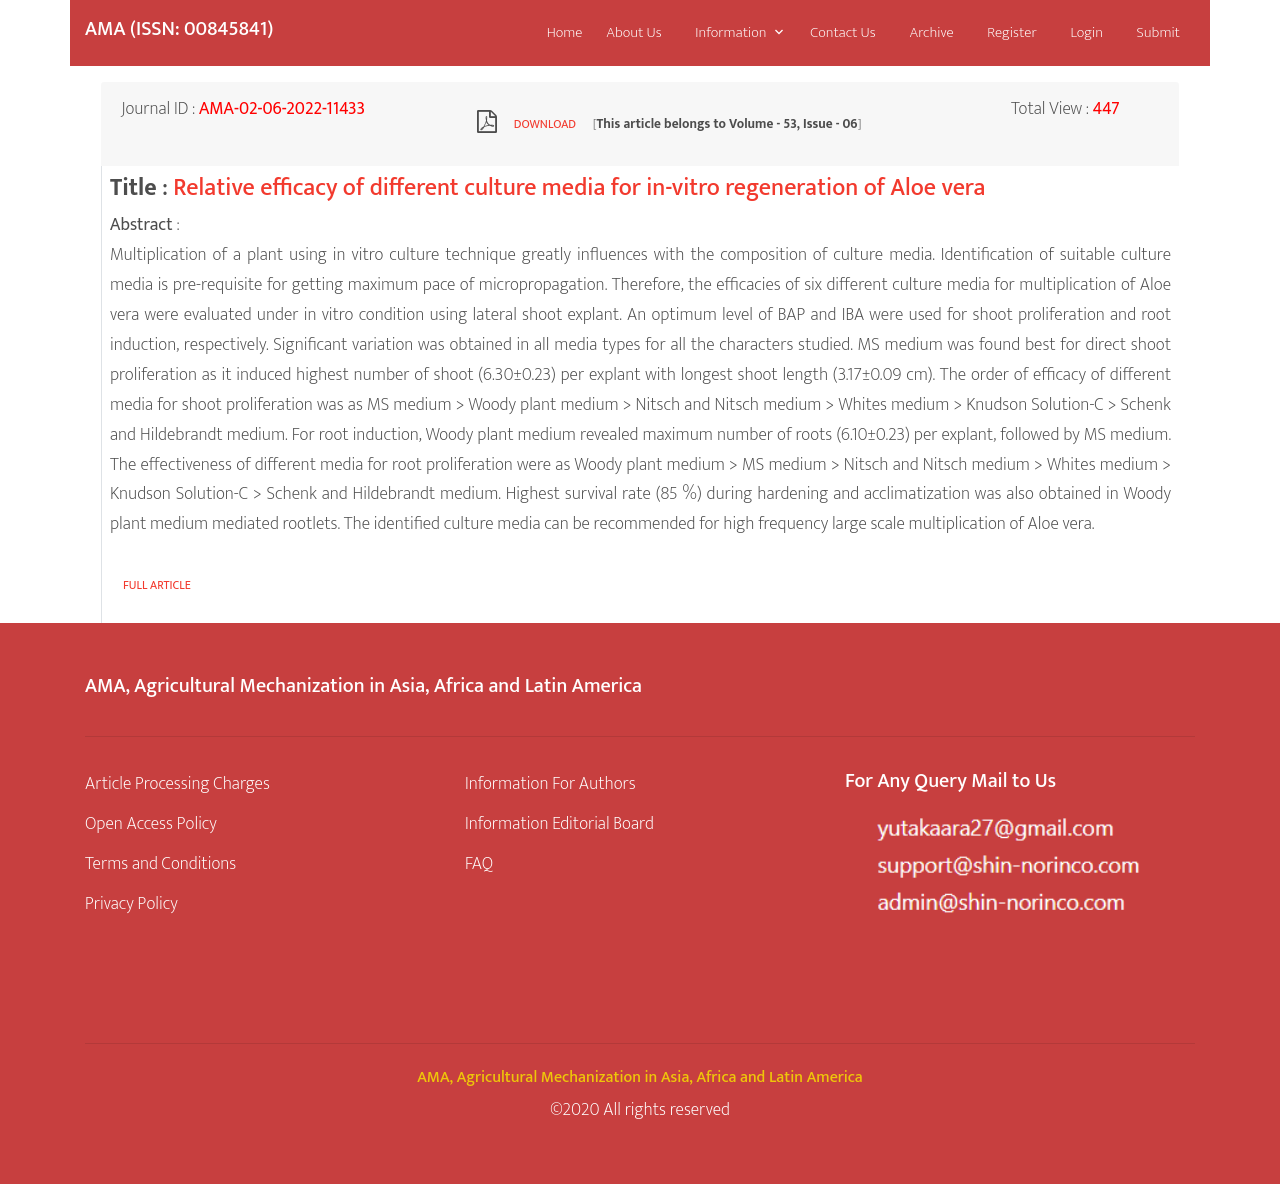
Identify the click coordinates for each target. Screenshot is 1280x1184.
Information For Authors (550, 783)
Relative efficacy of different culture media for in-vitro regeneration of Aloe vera (579, 188)
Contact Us (842, 32)
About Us (634, 32)
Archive (931, 32)
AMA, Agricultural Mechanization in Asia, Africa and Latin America (640, 1077)
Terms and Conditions (160, 863)
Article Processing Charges (177, 783)
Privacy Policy (131, 903)
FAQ (479, 863)
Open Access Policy (151, 823)
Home (565, 32)
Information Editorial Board (559, 823)
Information (730, 32)
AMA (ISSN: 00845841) (179, 29)
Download (545, 124)
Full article (157, 585)
